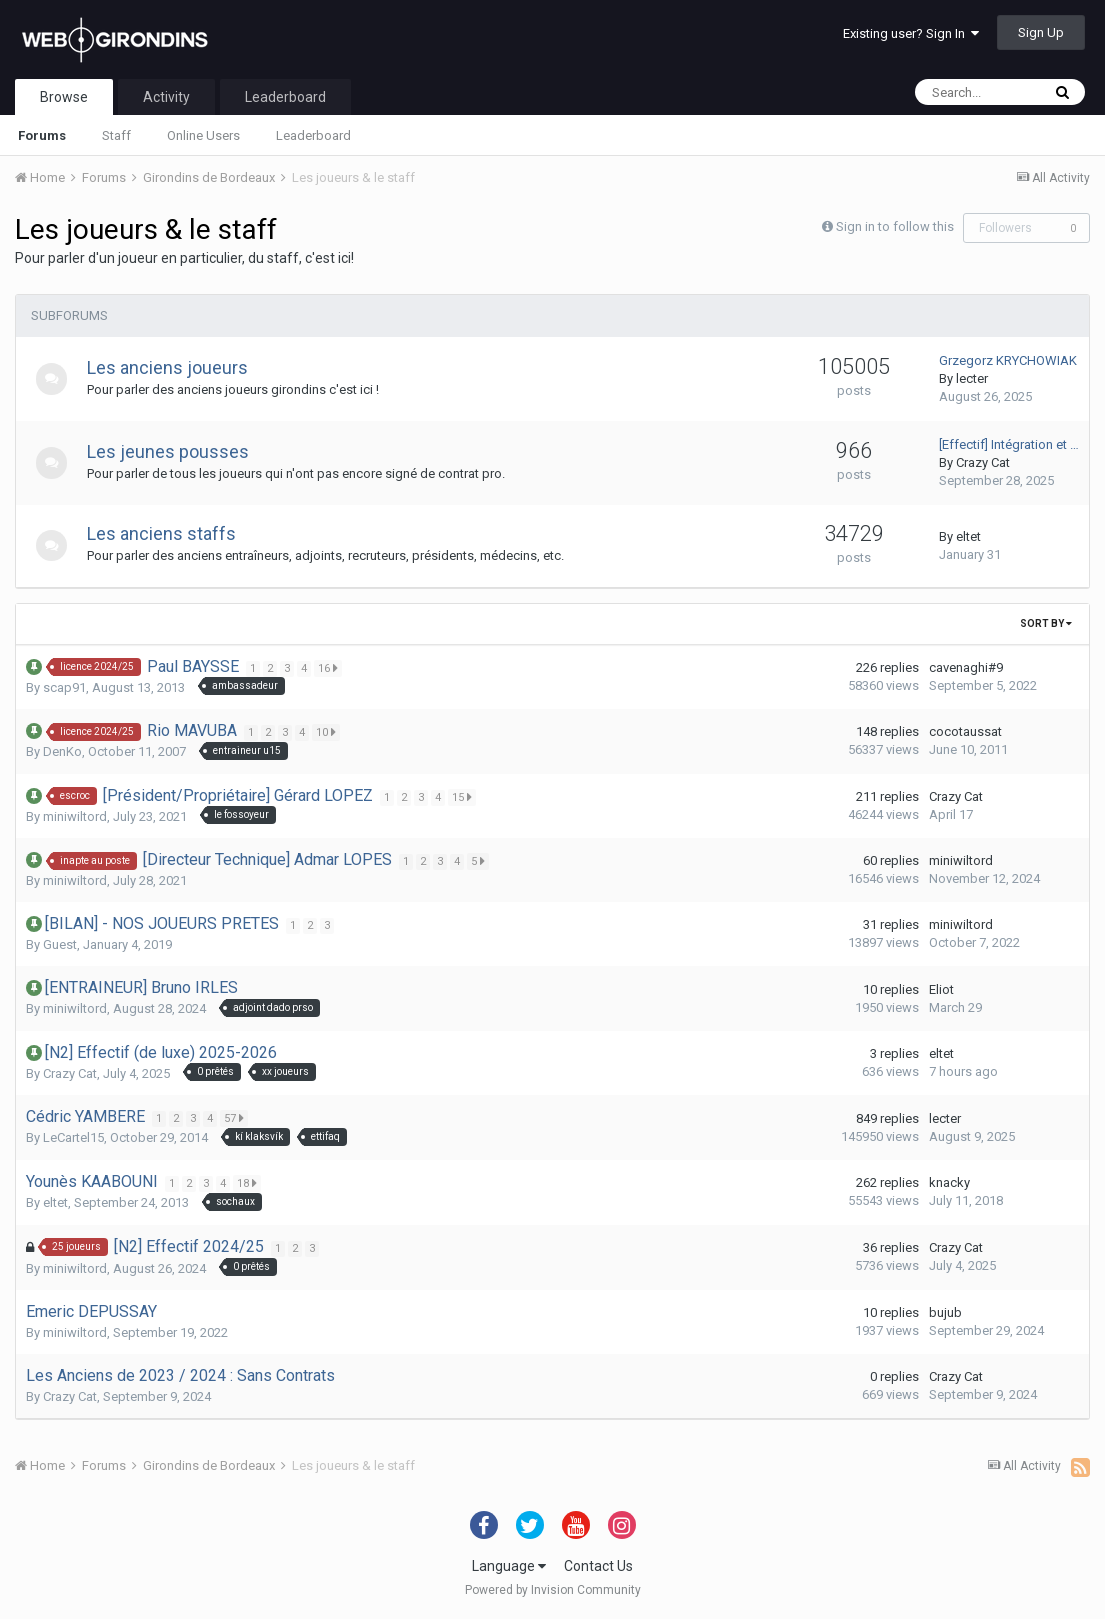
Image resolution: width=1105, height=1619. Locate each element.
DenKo (62, 751)
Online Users (203, 135)
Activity (166, 97)
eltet (968, 536)
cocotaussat (965, 731)
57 (236, 1118)
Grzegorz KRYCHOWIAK (1008, 360)
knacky (949, 1182)
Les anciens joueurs (176, 367)
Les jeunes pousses (177, 451)
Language (509, 1566)
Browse (64, 97)
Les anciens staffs (170, 533)
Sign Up (1041, 32)
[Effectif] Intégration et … (1009, 444)
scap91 (64, 687)
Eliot (941, 989)
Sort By (1046, 623)
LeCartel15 (73, 1137)
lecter (972, 378)
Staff (116, 135)
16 (330, 668)
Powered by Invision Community (553, 1590)
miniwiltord (75, 816)
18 (249, 1183)
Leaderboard (313, 135)
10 (328, 732)
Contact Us (598, 1566)
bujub (945, 1312)
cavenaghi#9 (966, 667)
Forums (42, 135)
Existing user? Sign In (911, 33)
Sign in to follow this (895, 226)
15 (464, 797)
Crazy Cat (983, 462)
